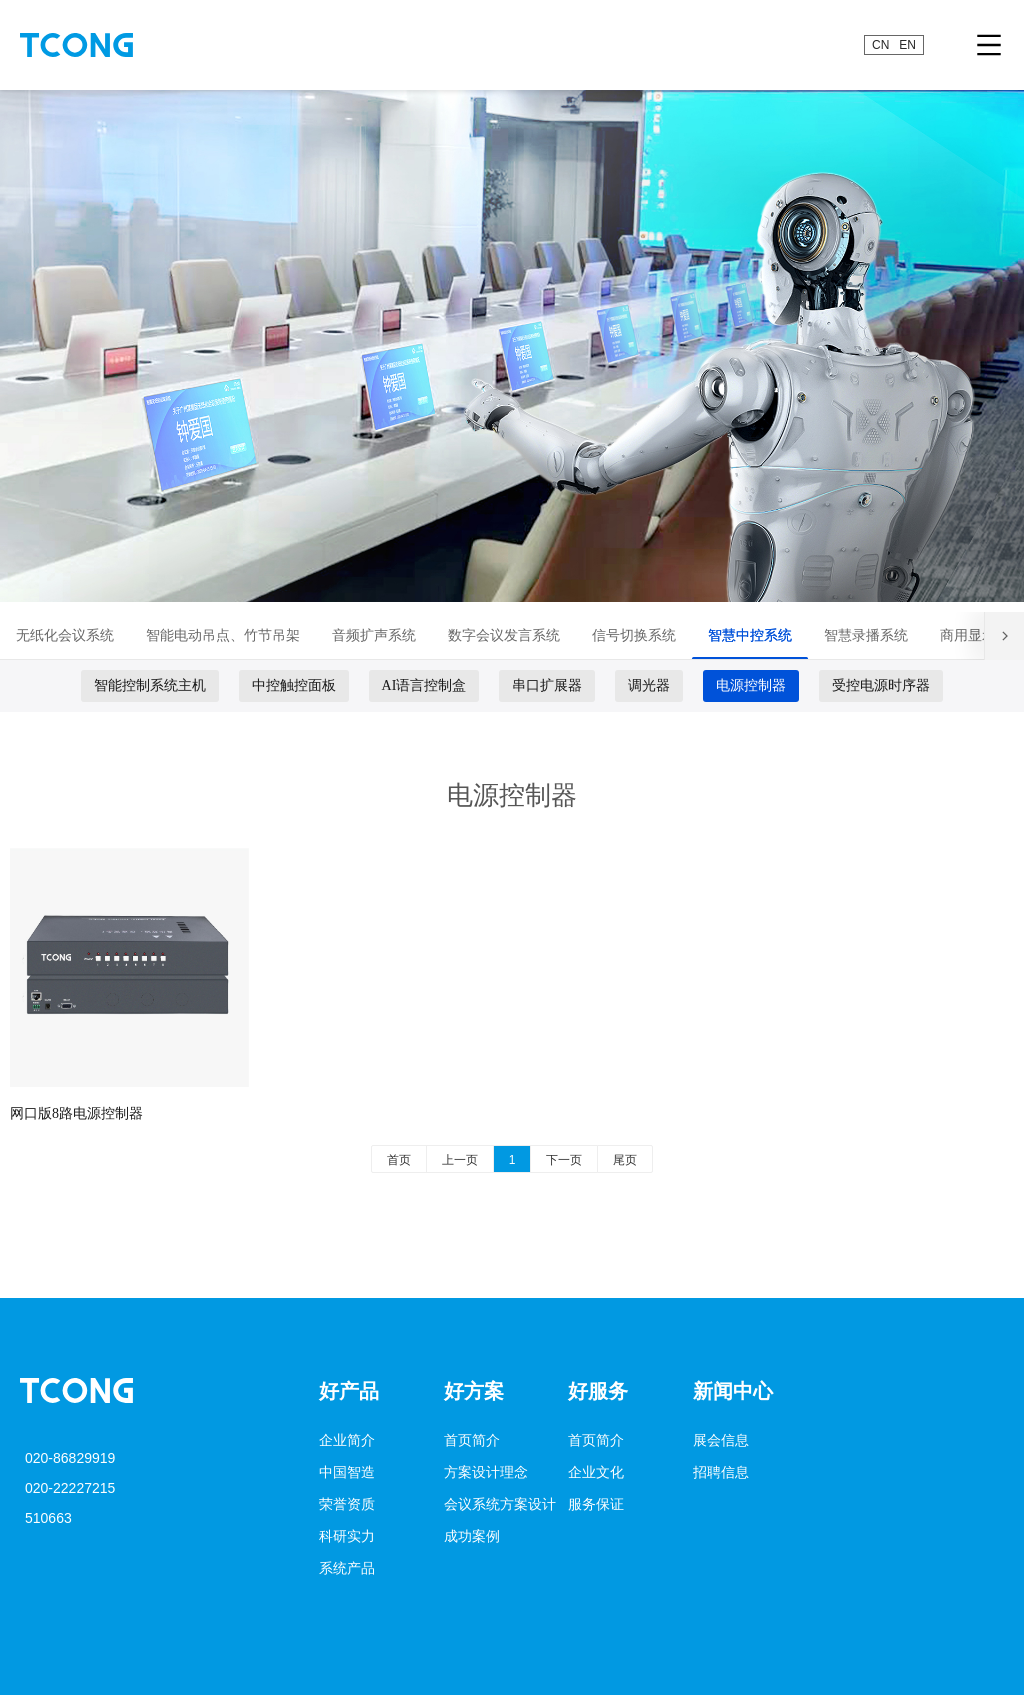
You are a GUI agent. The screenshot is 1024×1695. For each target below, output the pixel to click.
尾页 (625, 1160)
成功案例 (472, 1536)
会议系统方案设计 (500, 1504)
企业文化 (596, 1472)
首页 (399, 1160)
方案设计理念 (486, 1472)
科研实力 (347, 1536)
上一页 (460, 1160)
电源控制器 (751, 685)
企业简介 (347, 1440)
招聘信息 (721, 1472)
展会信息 (721, 1440)
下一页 (564, 1160)
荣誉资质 (347, 1504)
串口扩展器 (547, 685)
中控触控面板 (294, 685)
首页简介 (472, 1440)
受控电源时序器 (881, 685)
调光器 (649, 685)
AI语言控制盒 (424, 685)
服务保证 (596, 1504)
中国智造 (347, 1472)
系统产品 (347, 1568)
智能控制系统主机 (150, 685)
